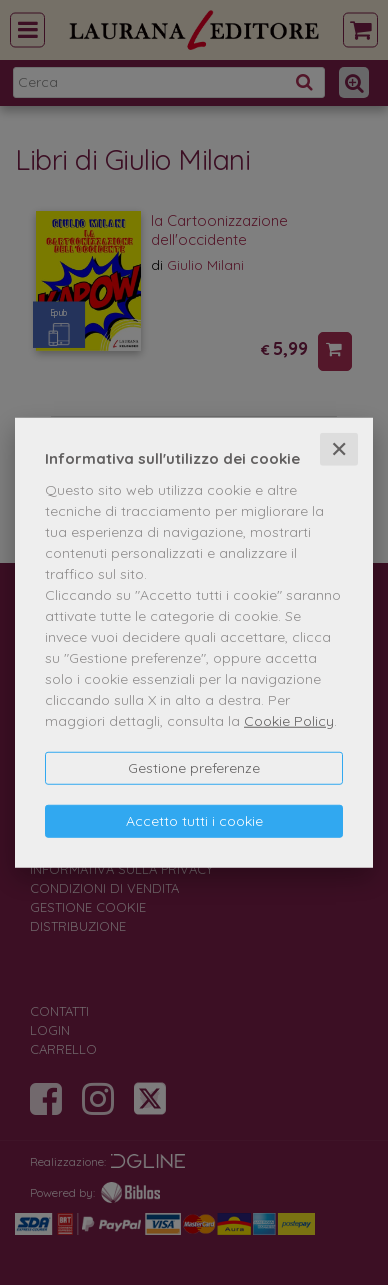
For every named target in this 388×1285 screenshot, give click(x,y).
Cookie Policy (289, 721)
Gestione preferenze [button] (194, 768)
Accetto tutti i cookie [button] (194, 821)
